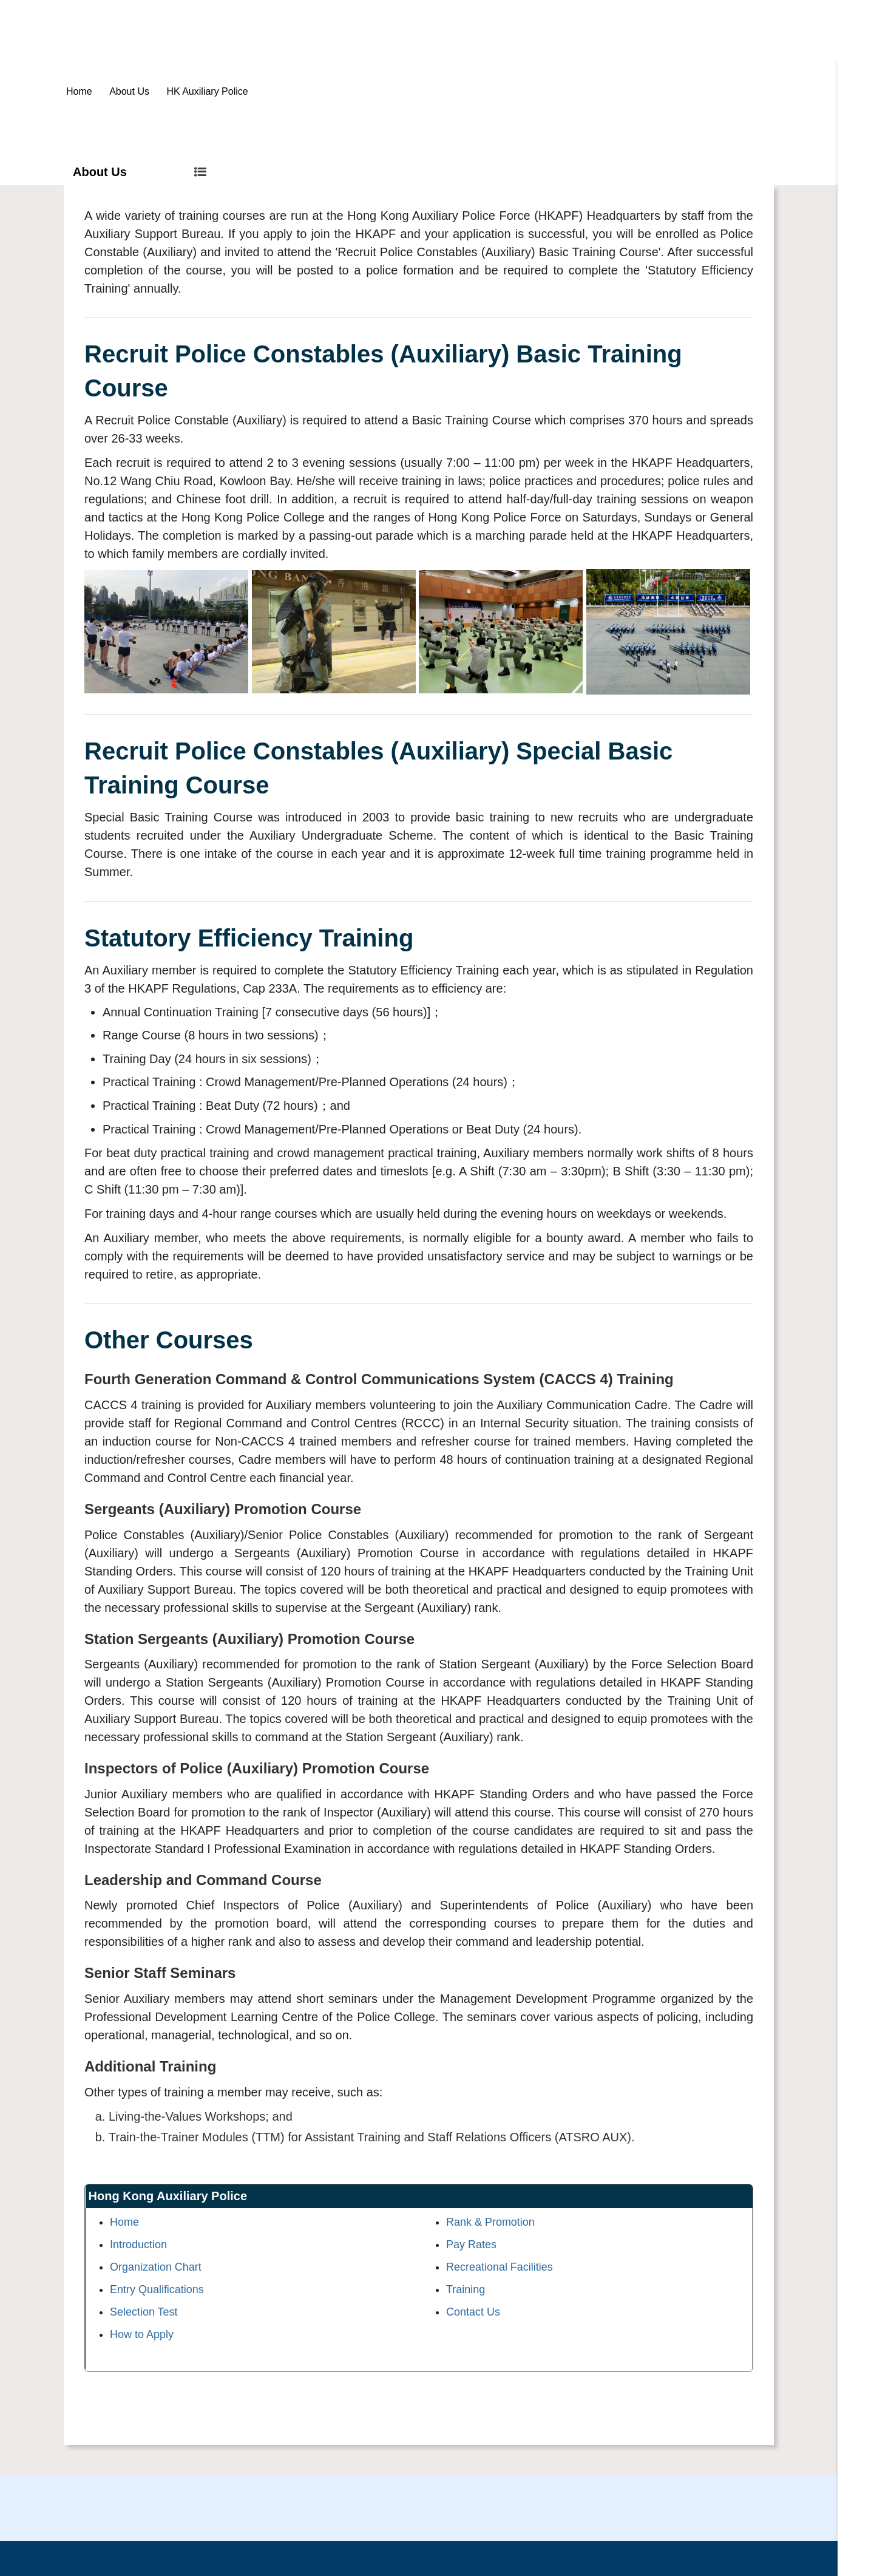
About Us (129, 91)
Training (465, 2289)
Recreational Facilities (499, 2267)
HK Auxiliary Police (207, 91)
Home (79, 91)
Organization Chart (156, 2267)
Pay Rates (471, 2244)
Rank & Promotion (490, 2222)
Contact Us (473, 2312)
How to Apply (142, 2334)
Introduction (138, 2244)
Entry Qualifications (157, 2289)
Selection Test (144, 2312)
